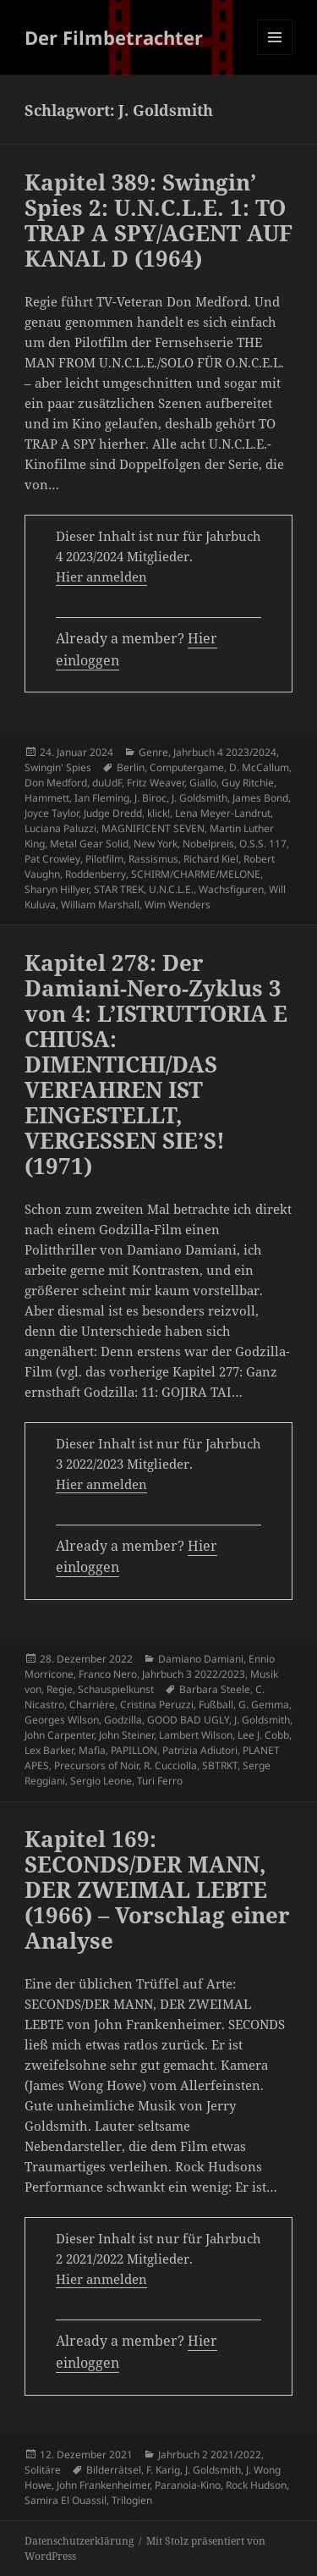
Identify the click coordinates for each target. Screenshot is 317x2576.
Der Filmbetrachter (114, 37)
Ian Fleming (101, 798)
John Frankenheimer (103, 2485)
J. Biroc (150, 798)
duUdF (107, 782)
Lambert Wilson (195, 1735)
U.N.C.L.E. (171, 889)
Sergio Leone (101, 1780)
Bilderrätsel (113, 2470)
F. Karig (163, 2470)
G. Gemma (263, 1704)
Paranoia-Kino (188, 2485)
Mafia (92, 1750)
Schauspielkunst (116, 1689)
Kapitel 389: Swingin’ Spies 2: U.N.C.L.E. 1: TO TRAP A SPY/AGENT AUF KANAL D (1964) (158, 220)
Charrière (92, 1704)
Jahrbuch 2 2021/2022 (209, 2454)
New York (156, 843)
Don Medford (56, 782)
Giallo (202, 782)
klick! (158, 813)
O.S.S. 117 (263, 843)
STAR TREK (119, 889)
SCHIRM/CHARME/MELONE (195, 874)
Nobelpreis (208, 843)
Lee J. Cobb (263, 1735)
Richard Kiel (210, 859)
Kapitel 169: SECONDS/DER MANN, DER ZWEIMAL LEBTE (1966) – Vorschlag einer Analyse (157, 1889)
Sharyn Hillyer (57, 889)
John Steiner (126, 1735)
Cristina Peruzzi (157, 1704)
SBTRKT (220, 1765)
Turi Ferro (160, 1780)
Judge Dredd (113, 813)
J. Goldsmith (199, 798)
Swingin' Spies (58, 767)
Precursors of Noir (96, 1765)
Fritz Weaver (155, 782)
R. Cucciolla (170, 1765)
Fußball (216, 1704)
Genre (153, 752)
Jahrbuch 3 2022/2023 (193, 1674)
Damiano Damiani (200, 1659)
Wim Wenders (177, 904)
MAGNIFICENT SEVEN (153, 828)
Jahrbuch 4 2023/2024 (224, 752)
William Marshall (100, 904)
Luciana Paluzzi (60, 828)
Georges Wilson (62, 1720)
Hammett (47, 798)
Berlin (131, 767)
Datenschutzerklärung (79, 2541)
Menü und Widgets (275, 54)
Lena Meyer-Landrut (223, 813)
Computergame (187, 767)
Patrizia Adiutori (200, 1750)
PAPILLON (134, 1750)
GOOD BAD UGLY (188, 1720)
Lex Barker (49, 1750)
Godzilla (123, 1720)
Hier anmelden (101, 576)
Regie (59, 1689)
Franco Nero (108, 1674)
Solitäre (43, 2470)
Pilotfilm (104, 859)
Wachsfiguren (231, 889)
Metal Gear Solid (89, 843)
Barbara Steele (214, 1689)
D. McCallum (259, 767)
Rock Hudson (256, 2485)
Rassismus (153, 859)
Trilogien (132, 2500)
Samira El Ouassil (66, 2500)
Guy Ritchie (247, 782)
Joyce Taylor (52, 813)
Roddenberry (95, 874)
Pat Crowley (52, 859)
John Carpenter (59, 1735)
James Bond (260, 798)
